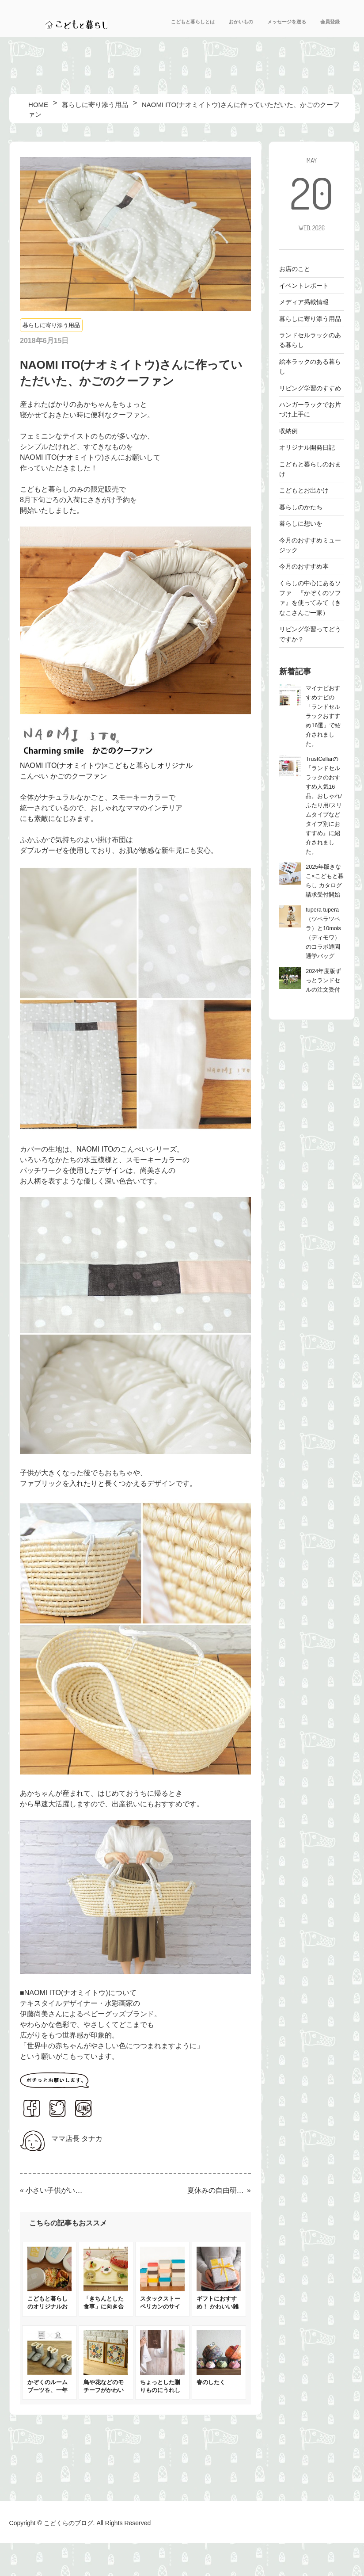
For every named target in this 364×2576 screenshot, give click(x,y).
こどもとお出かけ (304, 490)
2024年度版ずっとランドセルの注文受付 (323, 980)
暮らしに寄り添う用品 (51, 325)
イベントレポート (304, 285)
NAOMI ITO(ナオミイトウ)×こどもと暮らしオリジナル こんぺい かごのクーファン (135, 765)
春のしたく (211, 2382)
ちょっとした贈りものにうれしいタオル (160, 2390)
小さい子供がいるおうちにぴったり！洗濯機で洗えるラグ (54, 2190)
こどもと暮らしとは (193, 21)
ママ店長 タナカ (76, 2138)
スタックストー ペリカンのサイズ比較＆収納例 (160, 2306)
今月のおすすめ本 (304, 566)
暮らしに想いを (300, 523)
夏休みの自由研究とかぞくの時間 (216, 2190)
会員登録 (330, 21)
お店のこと (294, 268)
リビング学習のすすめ (310, 388)
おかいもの (241, 21)
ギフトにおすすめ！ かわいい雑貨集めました (218, 2306)
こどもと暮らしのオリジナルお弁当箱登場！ (47, 2306)
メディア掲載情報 (304, 301)
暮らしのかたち (300, 507)
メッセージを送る (286, 21)
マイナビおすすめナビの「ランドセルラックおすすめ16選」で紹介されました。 (323, 716)
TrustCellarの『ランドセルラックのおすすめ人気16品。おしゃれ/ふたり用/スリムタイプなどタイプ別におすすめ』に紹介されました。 (324, 805)
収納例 (288, 431)
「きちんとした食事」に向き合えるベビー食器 (103, 2306)
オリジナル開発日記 (307, 447)
